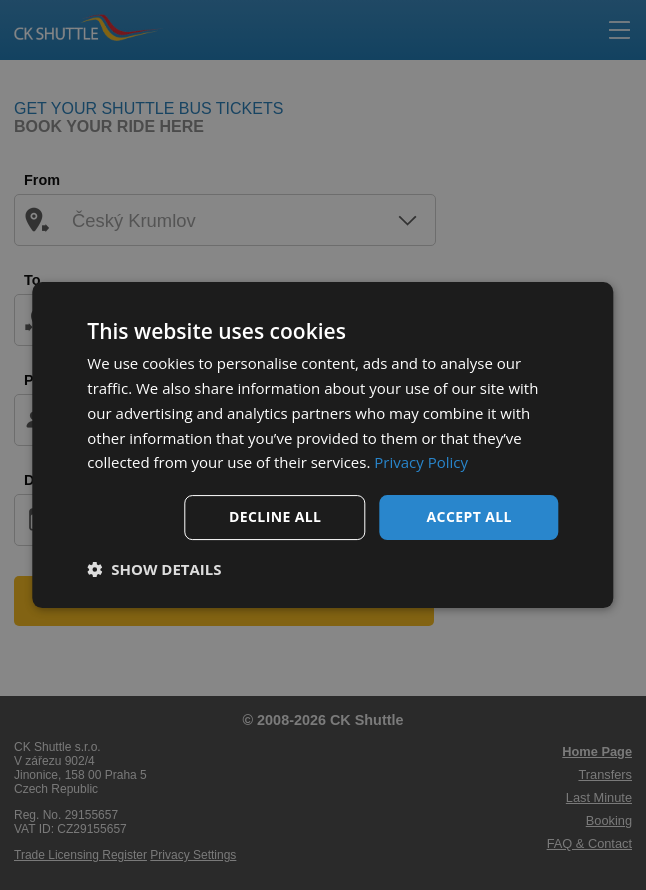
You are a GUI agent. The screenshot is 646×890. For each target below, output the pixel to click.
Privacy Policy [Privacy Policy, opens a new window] (421, 462)
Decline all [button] (275, 516)
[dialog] (322, 445)
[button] (154, 569)
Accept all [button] (469, 516)
